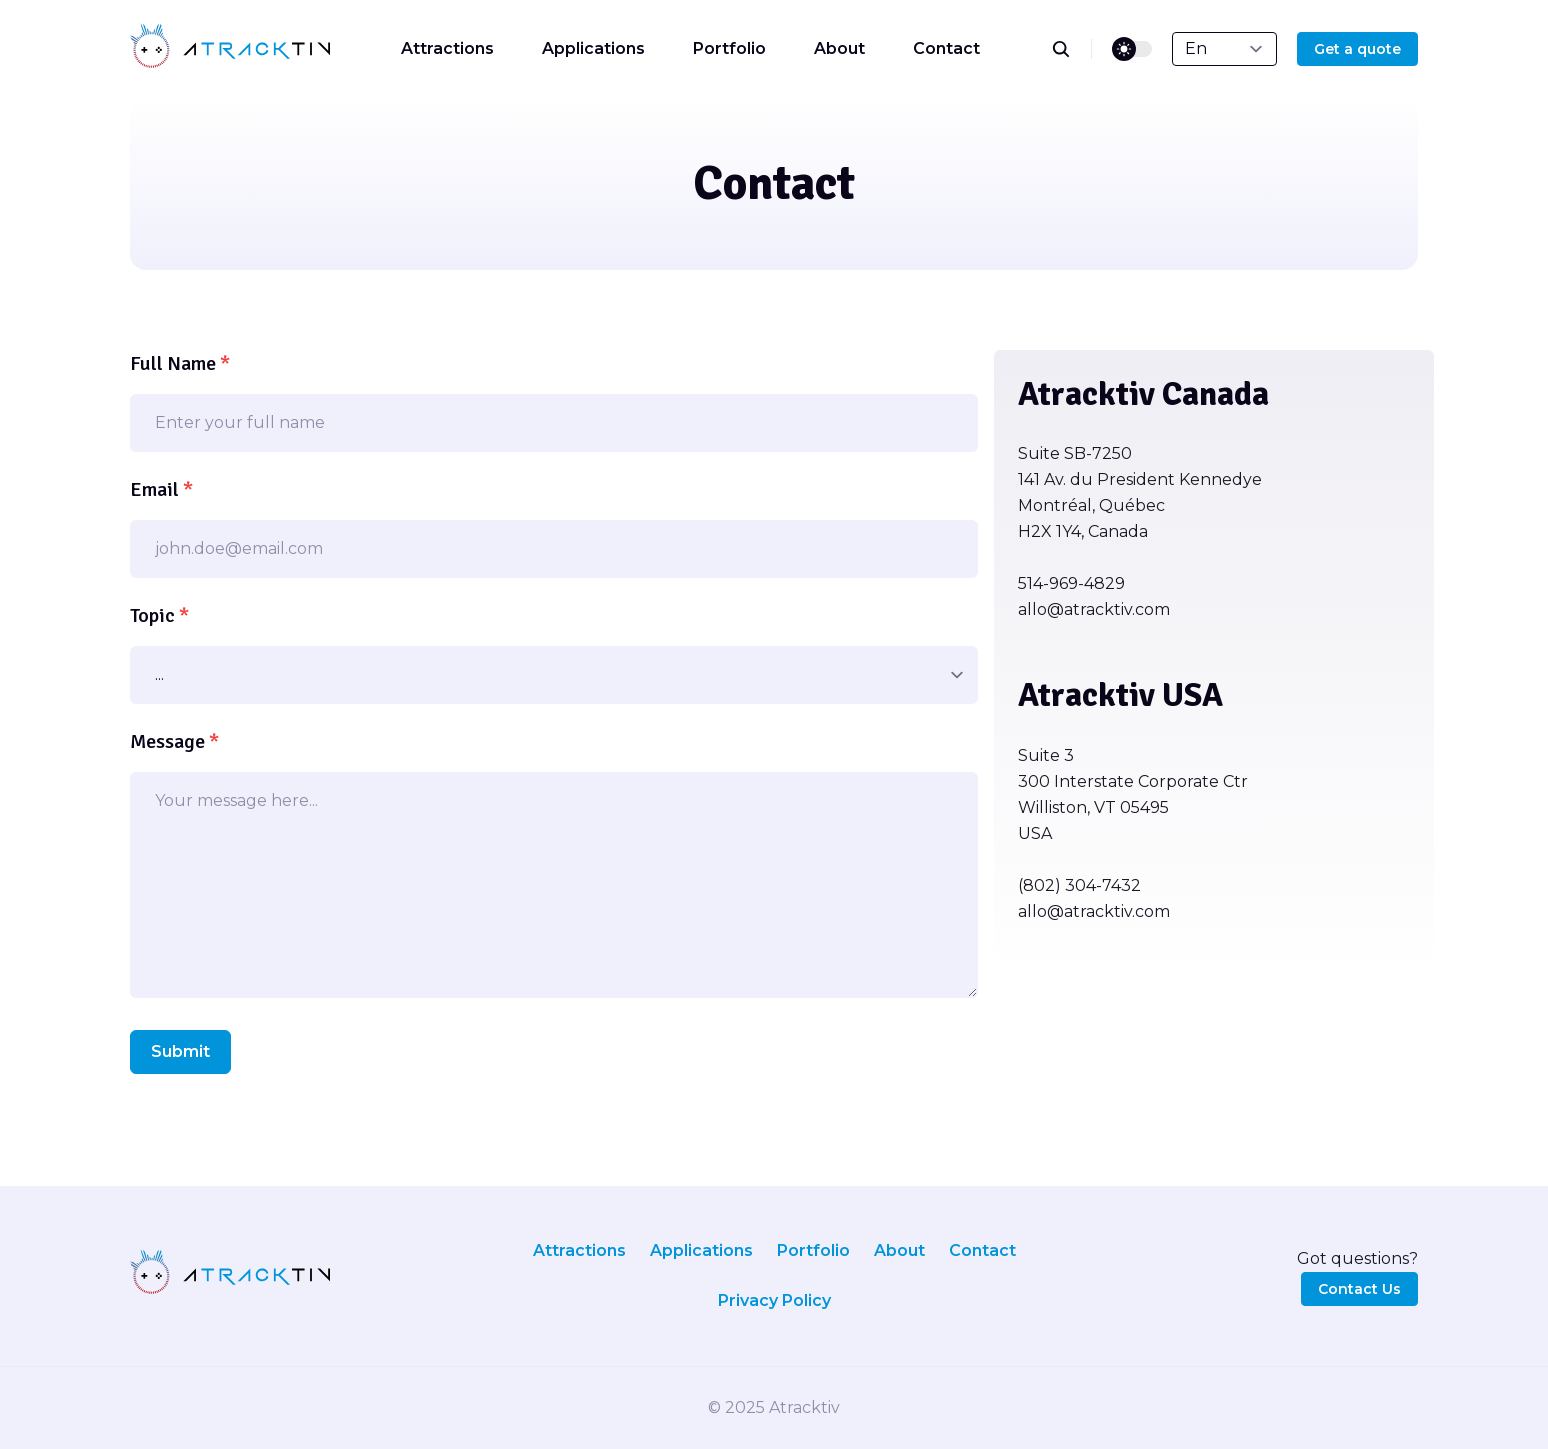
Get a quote (1357, 49)
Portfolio (729, 48)
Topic (159, 615)
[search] (1071, 49)
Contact (946, 48)
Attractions (447, 48)
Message (174, 741)
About (839, 48)
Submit (180, 1051)
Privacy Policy (774, 1300)
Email (161, 489)
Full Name (180, 363)
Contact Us (1359, 1289)
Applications (593, 48)
